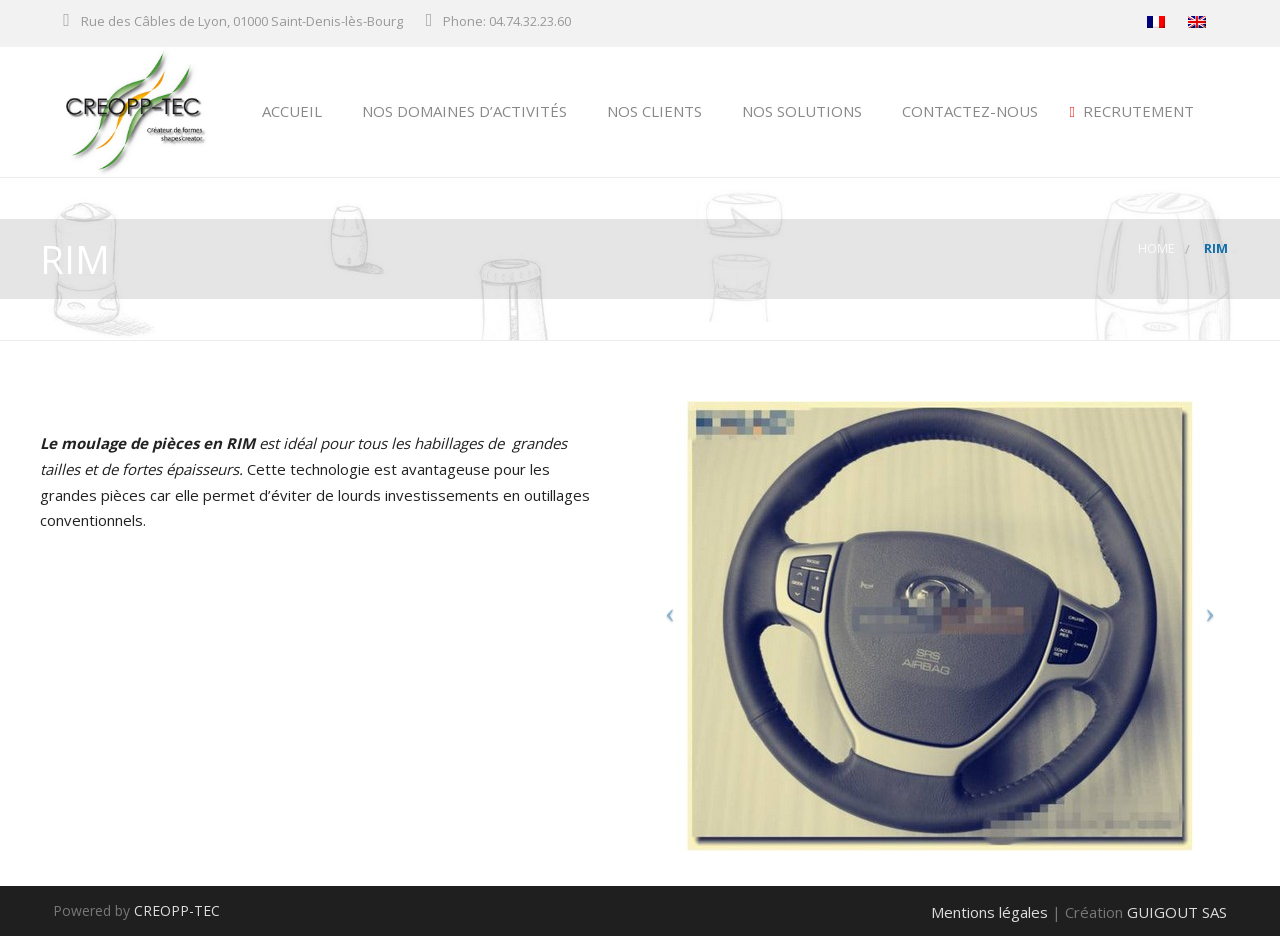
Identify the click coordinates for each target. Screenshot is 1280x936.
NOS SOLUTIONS (800, 111)
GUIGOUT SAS (1177, 912)
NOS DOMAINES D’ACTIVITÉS (462, 111)
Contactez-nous (968, 111)
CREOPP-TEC (177, 910)
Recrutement (1132, 111)
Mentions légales (989, 912)
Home (1156, 248)
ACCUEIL (290, 111)
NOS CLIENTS (652, 111)
